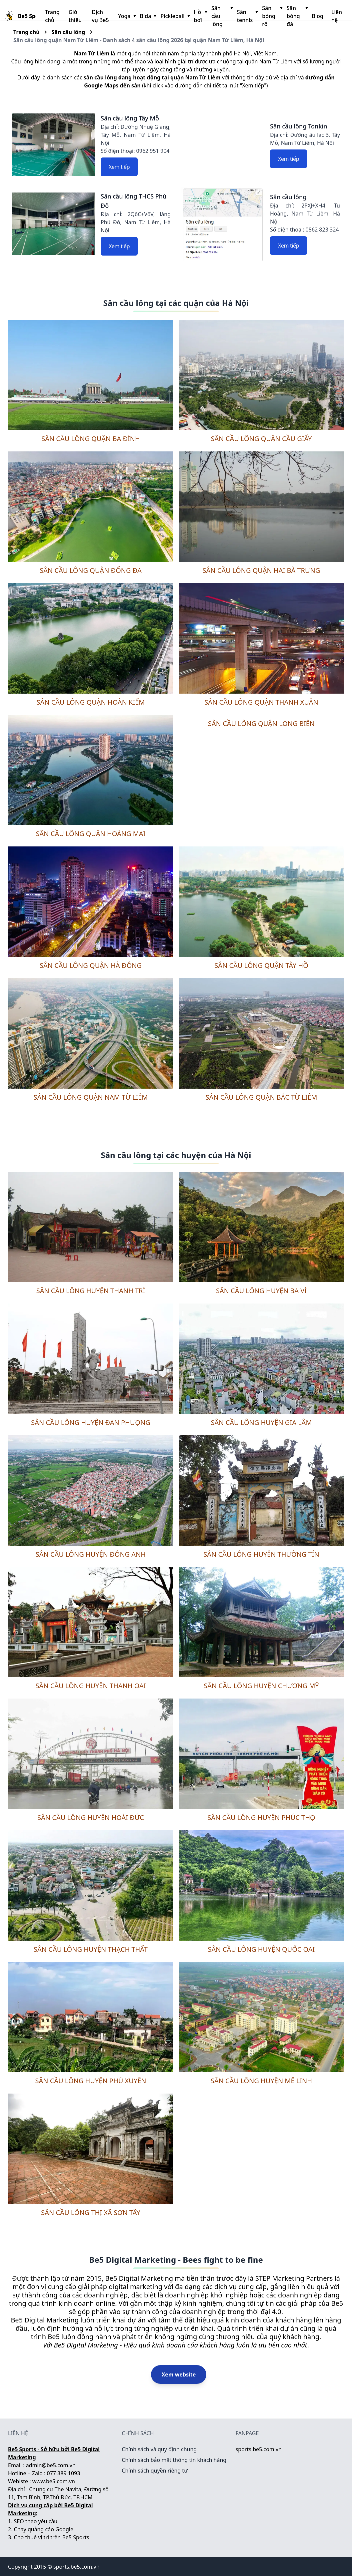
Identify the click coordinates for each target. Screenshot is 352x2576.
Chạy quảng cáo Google (43, 2529)
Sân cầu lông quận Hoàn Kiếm (91, 702)
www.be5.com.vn (53, 2481)
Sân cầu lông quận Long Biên (261, 723)
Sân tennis (247, 16)
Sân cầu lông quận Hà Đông (91, 965)
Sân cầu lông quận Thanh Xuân (261, 702)
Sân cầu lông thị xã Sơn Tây (90, 2212)
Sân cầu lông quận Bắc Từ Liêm (261, 1097)
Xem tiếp (119, 166)
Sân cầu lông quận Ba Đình (90, 438)
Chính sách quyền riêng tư (155, 2470)
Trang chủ (52, 16)
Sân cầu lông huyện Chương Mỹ (261, 1685)
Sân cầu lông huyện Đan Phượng (90, 1422)
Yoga (126, 16)
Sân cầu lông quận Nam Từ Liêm (90, 1097)
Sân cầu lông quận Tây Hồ (261, 965)
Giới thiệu (75, 16)
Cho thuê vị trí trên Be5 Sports (51, 2537)
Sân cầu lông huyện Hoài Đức (90, 1817)
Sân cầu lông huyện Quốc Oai (261, 1949)
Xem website (179, 2374)
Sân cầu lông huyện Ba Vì (261, 1290)
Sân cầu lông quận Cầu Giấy (261, 438)
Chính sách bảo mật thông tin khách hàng (174, 2460)
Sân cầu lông (221, 16)
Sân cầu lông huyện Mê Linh (261, 2080)
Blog (317, 16)
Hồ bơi (200, 16)
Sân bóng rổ (271, 16)
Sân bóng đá (297, 16)
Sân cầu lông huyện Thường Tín (261, 1554)
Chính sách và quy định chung (159, 2449)
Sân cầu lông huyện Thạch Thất (91, 1949)
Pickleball (174, 16)
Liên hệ (336, 16)
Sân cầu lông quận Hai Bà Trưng (261, 570)
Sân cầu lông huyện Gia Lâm (261, 1422)
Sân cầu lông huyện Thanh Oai (90, 1685)
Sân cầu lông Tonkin (298, 126)
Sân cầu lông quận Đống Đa (90, 570)
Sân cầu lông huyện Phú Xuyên (90, 2080)
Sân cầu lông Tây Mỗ (130, 118)
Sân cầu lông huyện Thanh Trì (90, 1290)
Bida (147, 16)
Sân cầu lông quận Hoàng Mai (91, 833)
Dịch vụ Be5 (100, 16)
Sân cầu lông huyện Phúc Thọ (261, 1817)
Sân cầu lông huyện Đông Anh (91, 1554)
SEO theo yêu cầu (36, 2521)
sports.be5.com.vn (259, 2449)
